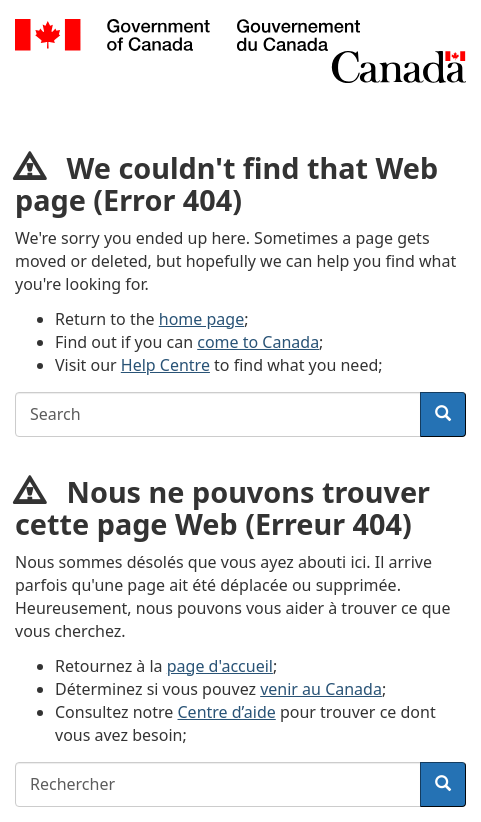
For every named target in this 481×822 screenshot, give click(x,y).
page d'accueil (220, 666)
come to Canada (258, 342)
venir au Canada (321, 689)
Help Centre (165, 365)
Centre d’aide (227, 712)
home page (201, 319)
